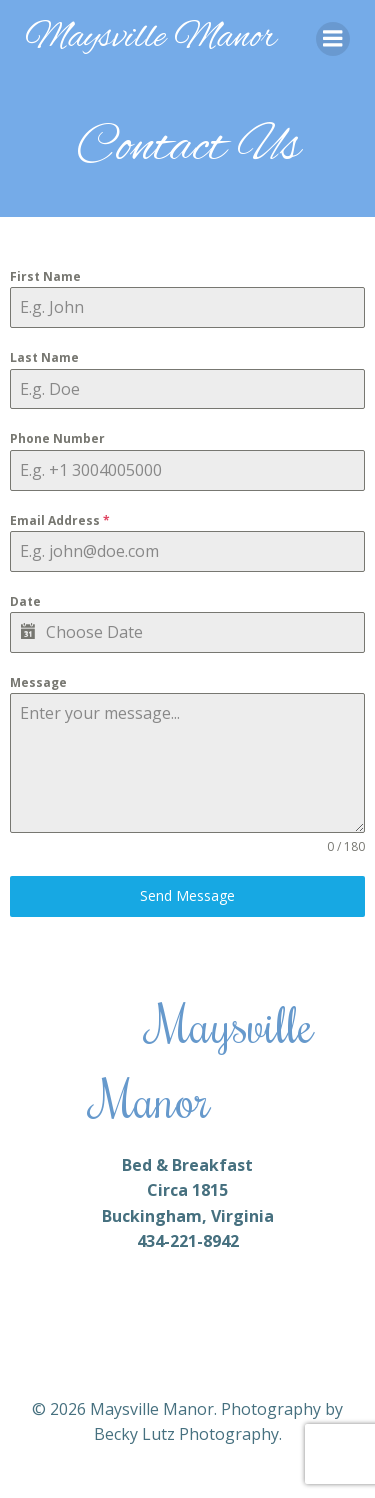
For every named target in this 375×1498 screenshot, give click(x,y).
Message (38, 682)
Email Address (60, 520)
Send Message (187, 895)
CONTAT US (248, 1113)
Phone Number (57, 438)
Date (25, 601)
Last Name (44, 357)
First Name (45, 276)
